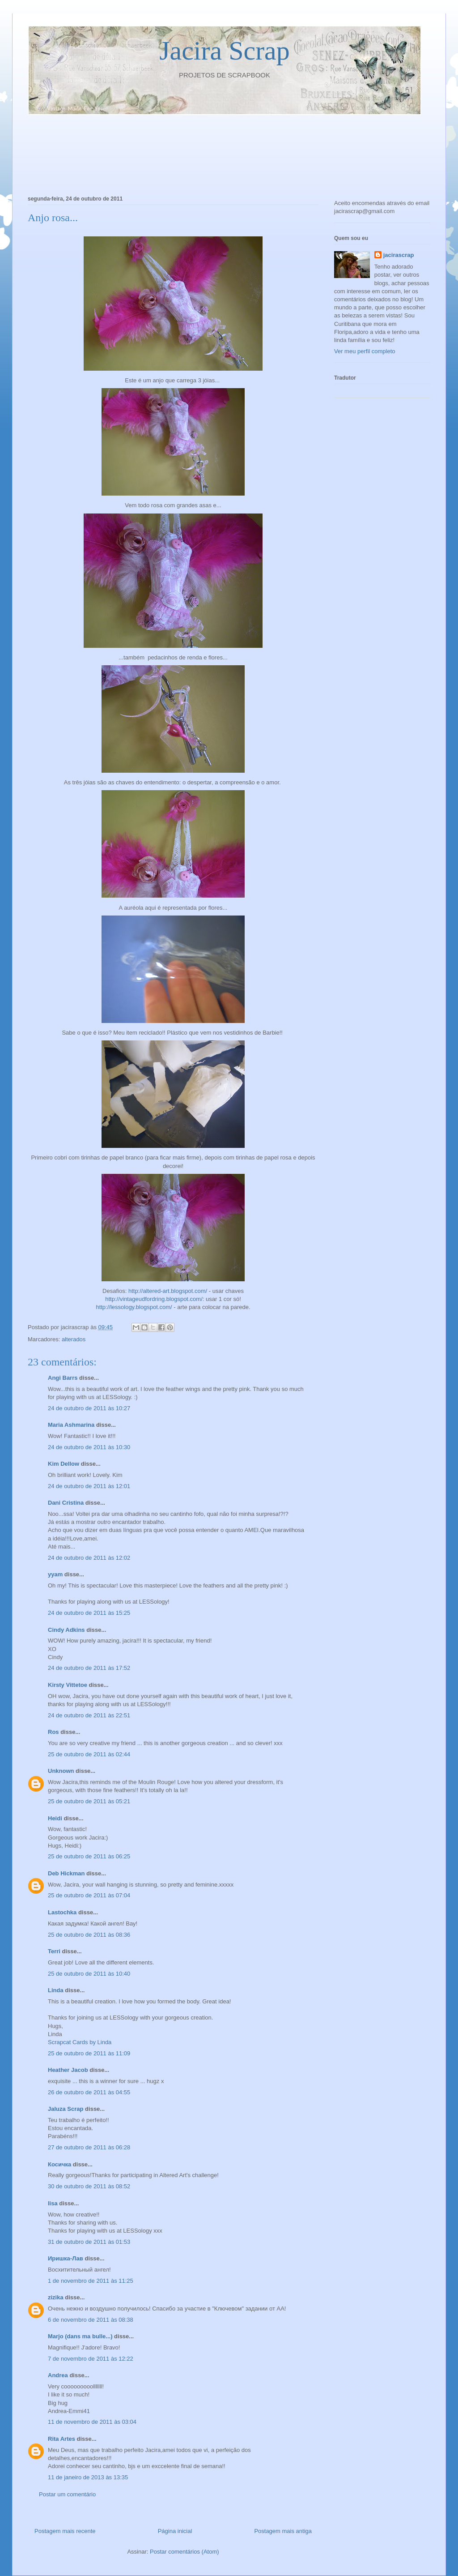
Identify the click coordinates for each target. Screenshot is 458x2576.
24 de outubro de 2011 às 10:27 (89, 1408)
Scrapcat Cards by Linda (79, 2042)
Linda (56, 1990)
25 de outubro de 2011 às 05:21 (89, 1801)
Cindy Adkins (66, 1629)
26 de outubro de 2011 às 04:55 (89, 2092)
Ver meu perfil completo (364, 351)
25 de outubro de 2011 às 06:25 (89, 1856)
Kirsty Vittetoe (67, 1685)
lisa (53, 2203)
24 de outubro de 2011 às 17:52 (89, 1668)
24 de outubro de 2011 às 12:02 (89, 1557)
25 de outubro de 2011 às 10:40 (89, 1973)
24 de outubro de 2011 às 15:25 (89, 1612)
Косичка (59, 2164)
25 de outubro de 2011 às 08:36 (89, 1934)
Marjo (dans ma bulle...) (80, 2336)
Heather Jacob (68, 2070)
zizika (56, 2297)
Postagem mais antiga (283, 2531)
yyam (55, 1574)
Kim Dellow (63, 1463)
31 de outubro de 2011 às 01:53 (89, 2241)
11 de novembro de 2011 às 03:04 (92, 2421)
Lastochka (62, 1912)
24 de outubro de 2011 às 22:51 (89, 1715)
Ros (53, 1732)
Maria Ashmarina (71, 1424)
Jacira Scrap (224, 50)
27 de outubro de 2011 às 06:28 (89, 2147)
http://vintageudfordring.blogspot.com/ (154, 1299)
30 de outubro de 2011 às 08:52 (89, 2186)
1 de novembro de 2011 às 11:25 (90, 2280)
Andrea (58, 2375)
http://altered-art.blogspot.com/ (167, 1291)
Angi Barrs (62, 1377)
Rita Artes (61, 2438)
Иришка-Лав (65, 2258)
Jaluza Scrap (66, 2108)
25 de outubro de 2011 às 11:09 (89, 2053)
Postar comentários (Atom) (184, 2551)
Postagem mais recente (65, 2531)
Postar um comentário (67, 2494)
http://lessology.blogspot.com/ (134, 1307)
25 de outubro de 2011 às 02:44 (89, 1754)
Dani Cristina (66, 1502)
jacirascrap (398, 255)
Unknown (61, 1770)
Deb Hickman (66, 1873)
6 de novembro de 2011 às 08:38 (90, 2319)
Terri (54, 1951)
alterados (73, 1339)
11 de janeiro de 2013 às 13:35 (88, 2477)
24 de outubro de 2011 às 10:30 (89, 1447)
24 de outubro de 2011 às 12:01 (89, 1486)
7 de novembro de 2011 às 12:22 (90, 2358)
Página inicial (175, 2531)
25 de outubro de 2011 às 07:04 (89, 1895)
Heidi (55, 1818)
